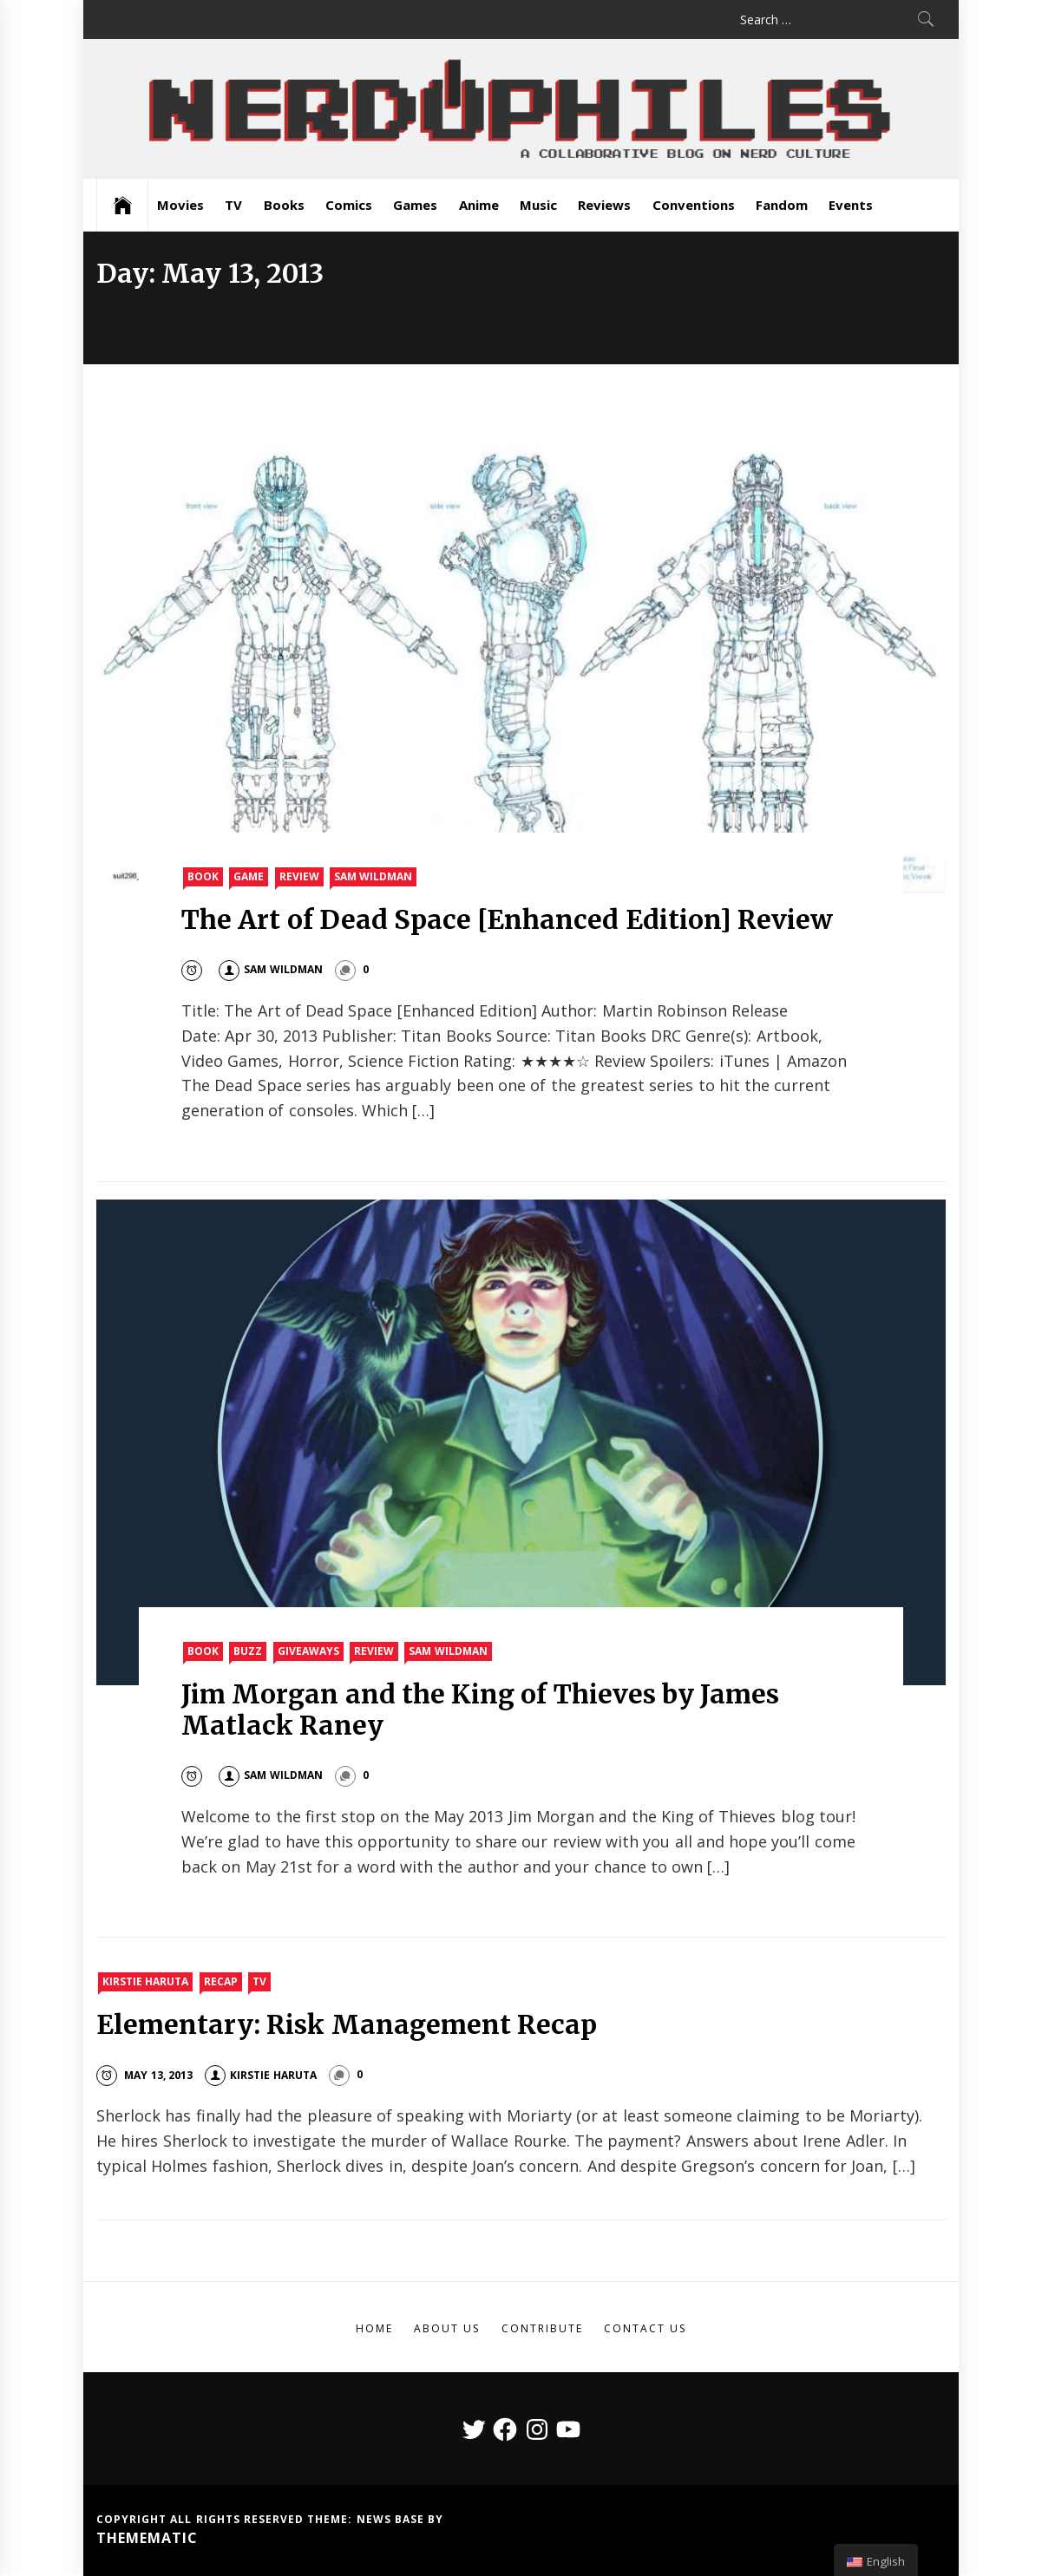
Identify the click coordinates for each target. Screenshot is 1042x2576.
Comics (348, 204)
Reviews (604, 204)
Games (415, 204)
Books (284, 204)
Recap (221, 1981)
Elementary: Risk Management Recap (346, 2024)
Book (203, 876)
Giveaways (308, 1651)
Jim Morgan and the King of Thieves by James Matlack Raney (480, 1709)
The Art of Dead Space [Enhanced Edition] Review (507, 919)
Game (248, 876)
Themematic (147, 2537)
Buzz (247, 1651)
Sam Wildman (373, 876)
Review (299, 876)
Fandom (782, 204)
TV (233, 204)
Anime (479, 204)
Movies (180, 204)
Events (851, 204)
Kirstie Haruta (145, 1981)
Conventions (693, 204)
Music (538, 204)
